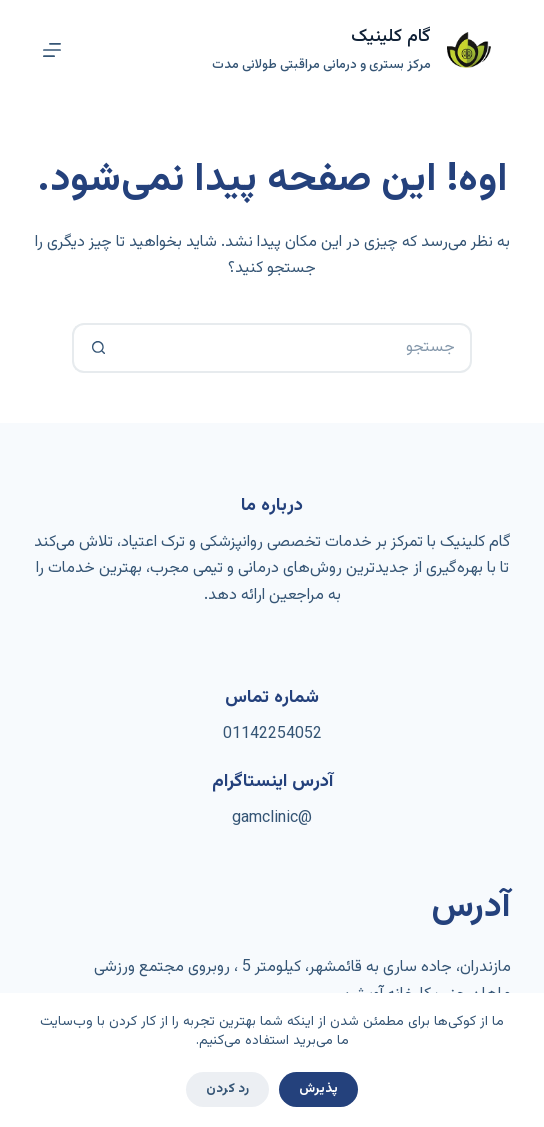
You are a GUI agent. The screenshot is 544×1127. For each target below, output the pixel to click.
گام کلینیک (391, 37)
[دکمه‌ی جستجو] (97, 348)
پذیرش (318, 1089)
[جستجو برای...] (297, 348)
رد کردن (227, 1089)
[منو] (52, 50)
